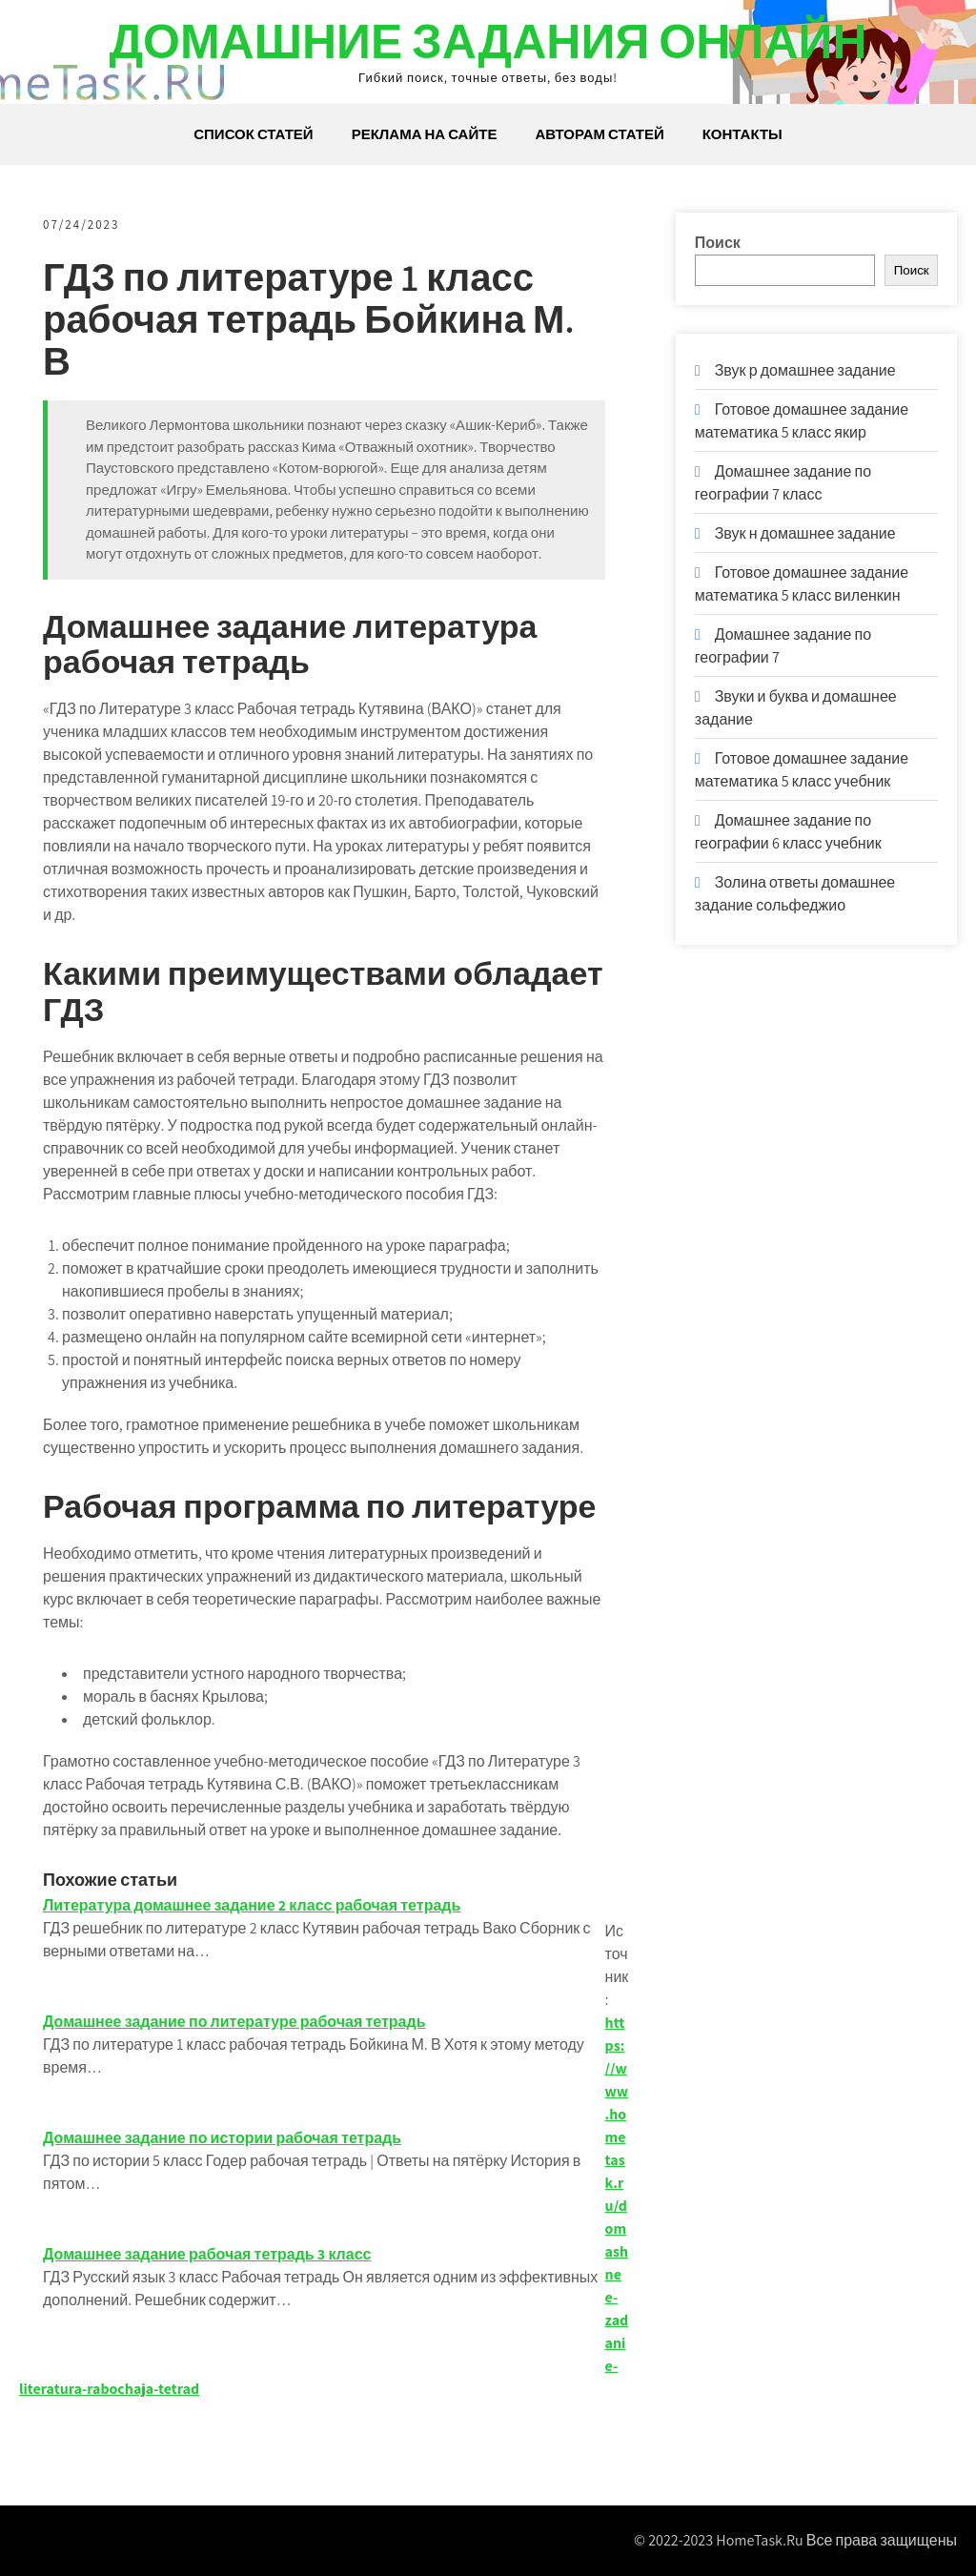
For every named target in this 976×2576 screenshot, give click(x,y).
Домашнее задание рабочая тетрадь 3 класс (207, 2254)
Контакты (742, 134)
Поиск (718, 243)
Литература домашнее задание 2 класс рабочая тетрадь (251, 1905)
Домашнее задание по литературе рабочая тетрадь (234, 2022)
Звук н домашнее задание (805, 533)
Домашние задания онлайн (487, 41)
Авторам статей (599, 134)
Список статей (253, 134)
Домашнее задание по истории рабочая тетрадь (222, 2138)
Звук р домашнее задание (805, 370)
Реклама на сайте (425, 134)
